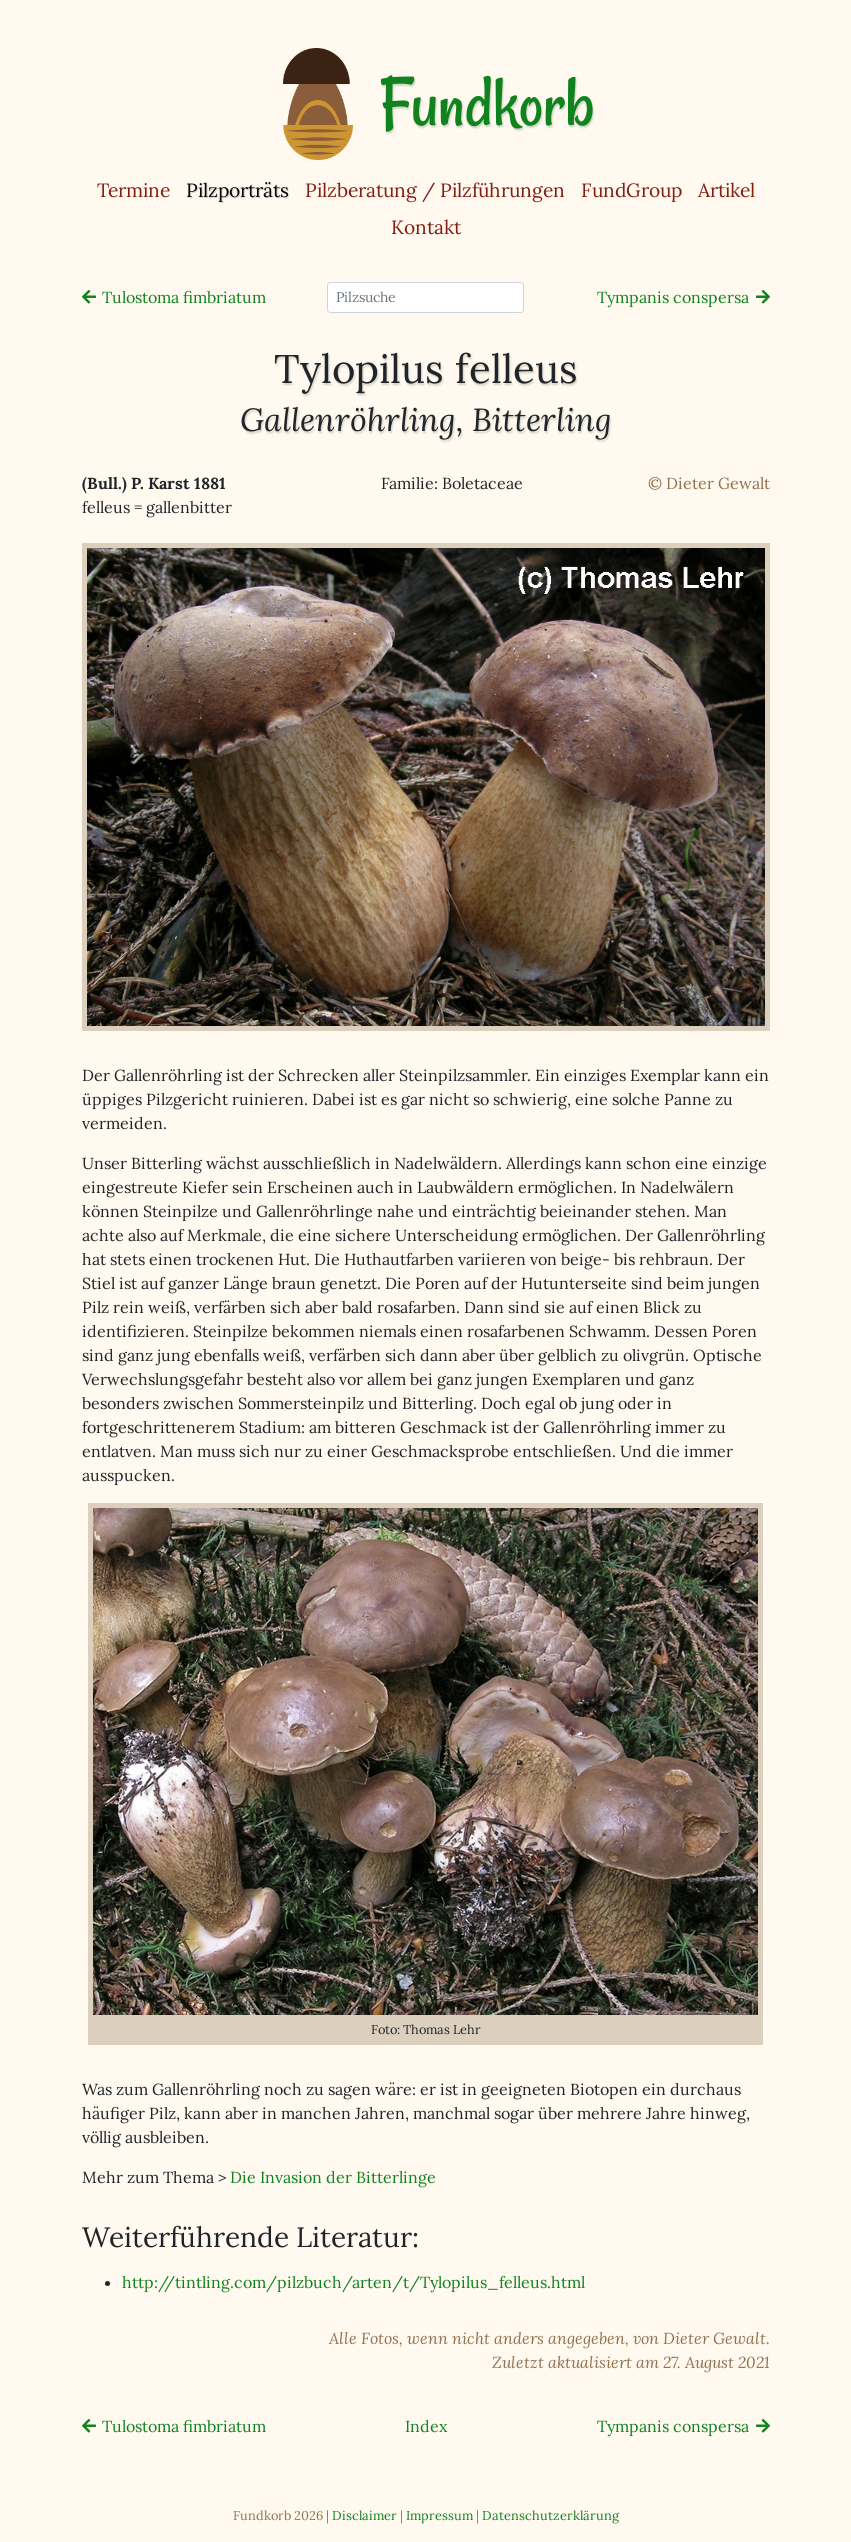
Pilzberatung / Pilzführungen (435, 190)
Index (426, 2426)
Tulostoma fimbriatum (184, 297)
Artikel (726, 190)
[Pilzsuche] (425, 297)
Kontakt (426, 227)
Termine (133, 190)
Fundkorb (486, 104)
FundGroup (631, 190)
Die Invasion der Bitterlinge (333, 2177)
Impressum (439, 2515)
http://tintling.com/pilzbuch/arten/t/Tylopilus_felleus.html (353, 2282)
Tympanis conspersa (673, 297)
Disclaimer (364, 2515)
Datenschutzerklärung (550, 2515)
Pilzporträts (241, 189)
